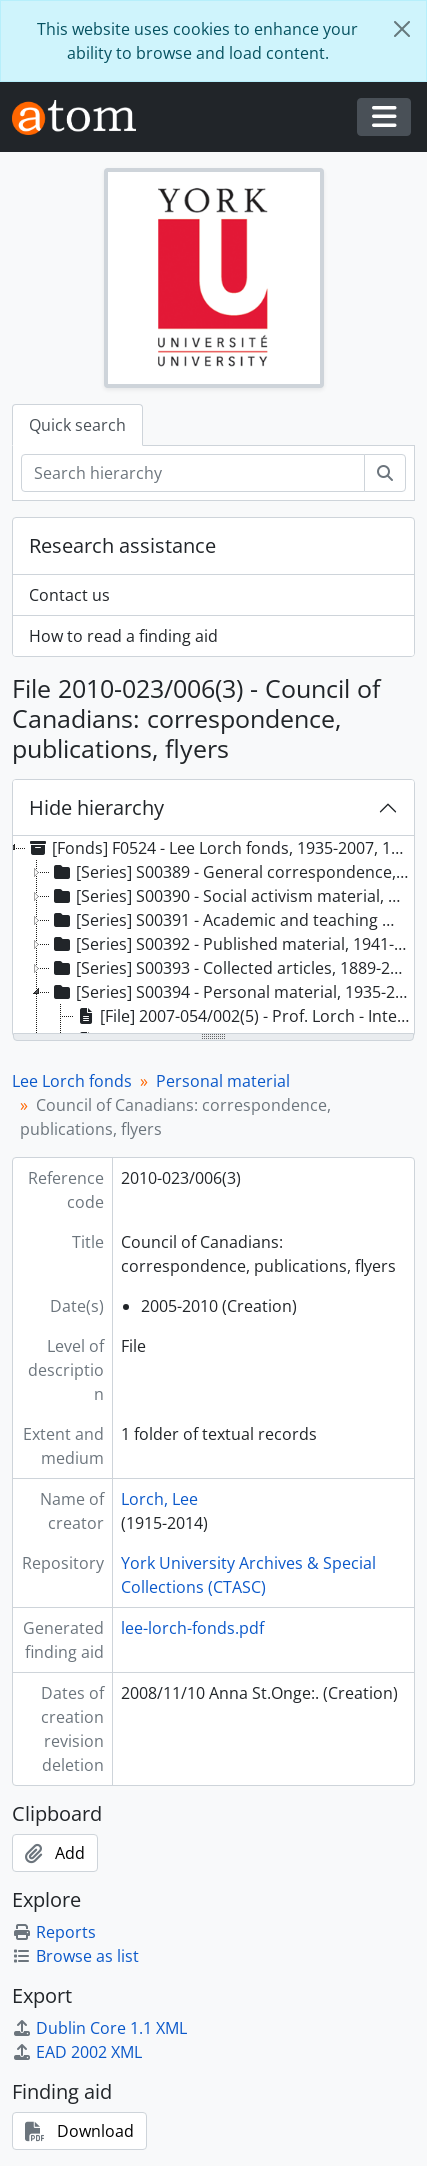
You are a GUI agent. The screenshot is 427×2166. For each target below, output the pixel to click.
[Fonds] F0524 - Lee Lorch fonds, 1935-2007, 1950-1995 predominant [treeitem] (219, 848)
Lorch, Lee (159, 1499)
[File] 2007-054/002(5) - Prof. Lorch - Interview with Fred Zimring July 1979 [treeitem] (244, 1016)
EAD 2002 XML (77, 2052)
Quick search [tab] (77, 425)
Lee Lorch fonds (72, 1081)
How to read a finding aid (123, 636)
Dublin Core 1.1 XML (99, 2028)
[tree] (213, 936)
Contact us (69, 595)
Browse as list (75, 1956)
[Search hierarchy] (193, 473)
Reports (54, 1932)
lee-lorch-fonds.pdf (192, 1628)
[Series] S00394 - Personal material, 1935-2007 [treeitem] (231, 992)
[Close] (402, 29)
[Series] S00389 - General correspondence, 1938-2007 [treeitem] (231, 872)
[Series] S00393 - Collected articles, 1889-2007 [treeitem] (231, 968)
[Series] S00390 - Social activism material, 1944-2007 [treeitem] (231, 896)
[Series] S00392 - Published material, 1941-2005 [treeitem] (231, 944)
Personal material (223, 1081)
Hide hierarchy (96, 807)
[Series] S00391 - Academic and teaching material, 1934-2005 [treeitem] (231, 920)
